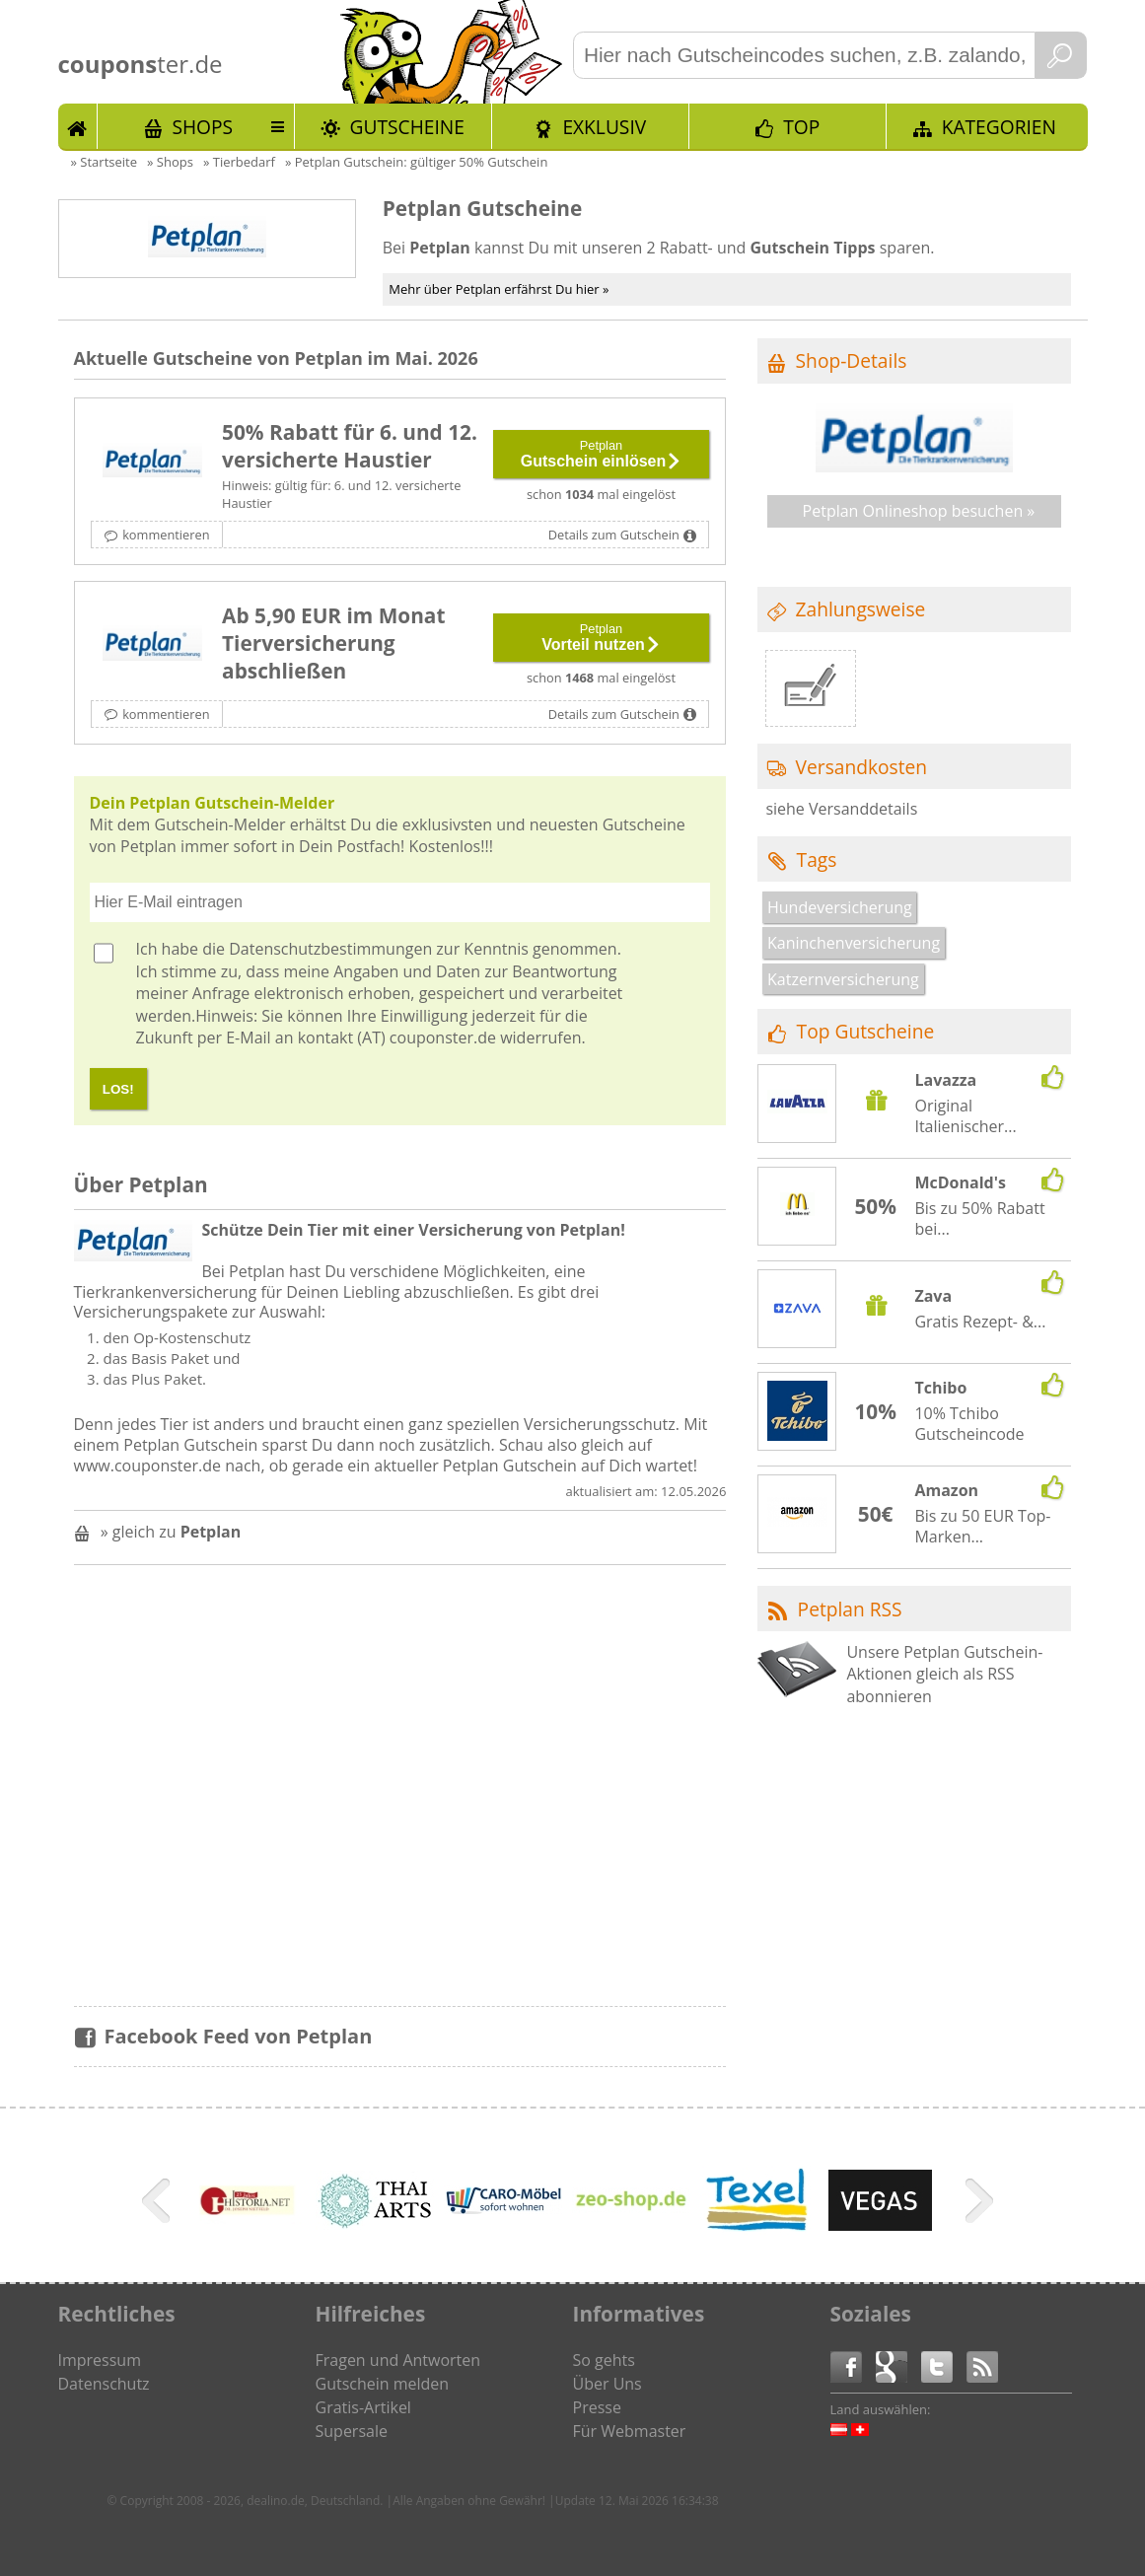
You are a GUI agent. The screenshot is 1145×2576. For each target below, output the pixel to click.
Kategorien (999, 126)
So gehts (604, 2360)
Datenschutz (104, 2384)
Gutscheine (407, 126)
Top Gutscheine (866, 1031)
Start (78, 126)
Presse (597, 2407)
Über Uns (607, 2384)
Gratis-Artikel (363, 2407)
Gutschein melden (383, 2384)
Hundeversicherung (839, 907)
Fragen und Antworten (398, 2360)
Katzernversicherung (843, 979)
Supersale (352, 2431)
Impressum (99, 2360)
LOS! (118, 1089)
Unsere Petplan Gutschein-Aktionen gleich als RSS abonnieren (944, 1674)
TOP (801, 126)
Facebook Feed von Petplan (239, 2036)
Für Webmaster (629, 2431)
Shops (202, 126)
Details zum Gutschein (614, 534)
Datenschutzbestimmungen (330, 949)
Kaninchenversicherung (853, 943)
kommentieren (165, 534)
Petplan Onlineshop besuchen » (919, 511)
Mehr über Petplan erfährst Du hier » (498, 289)
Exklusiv (604, 126)
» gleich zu (171, 1531)
